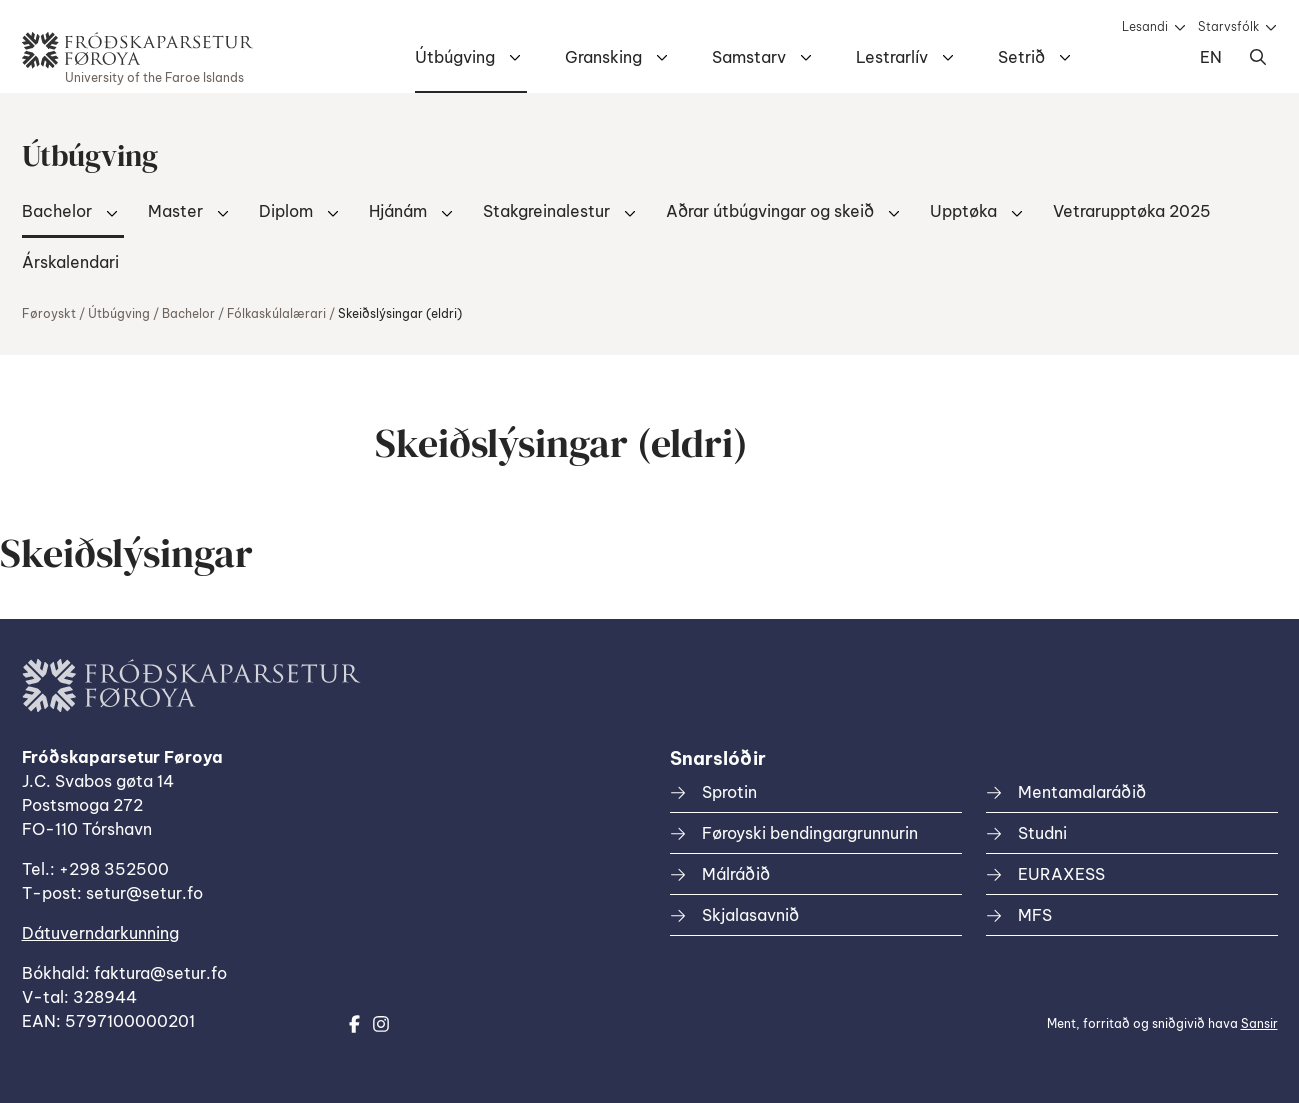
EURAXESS (1061, 874)
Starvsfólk (1228, 26)
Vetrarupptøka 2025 (1132, 211)
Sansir (1259, 1023)
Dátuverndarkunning (100, 933)
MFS (1035, 915)
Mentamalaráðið (1082, 792)
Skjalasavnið (750, 915)
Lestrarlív (892, 57)
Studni (1042, 833)
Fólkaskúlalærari (276, 313)
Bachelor (57, 211)
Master (175, 211)
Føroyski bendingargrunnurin (810, 833)
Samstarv (749, 57)
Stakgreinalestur (546, 211)
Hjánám (398, 211)
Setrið (1021, 57)
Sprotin (729, 792)
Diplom (286, 211)
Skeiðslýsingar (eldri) (400, 313)
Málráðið (736, 874)
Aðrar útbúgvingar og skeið (770, 211)
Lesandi (1145, 26)
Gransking (603, 57)
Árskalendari (70, 262)
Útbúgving (455, 57)
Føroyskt (49, 313)
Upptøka (963, 211)
